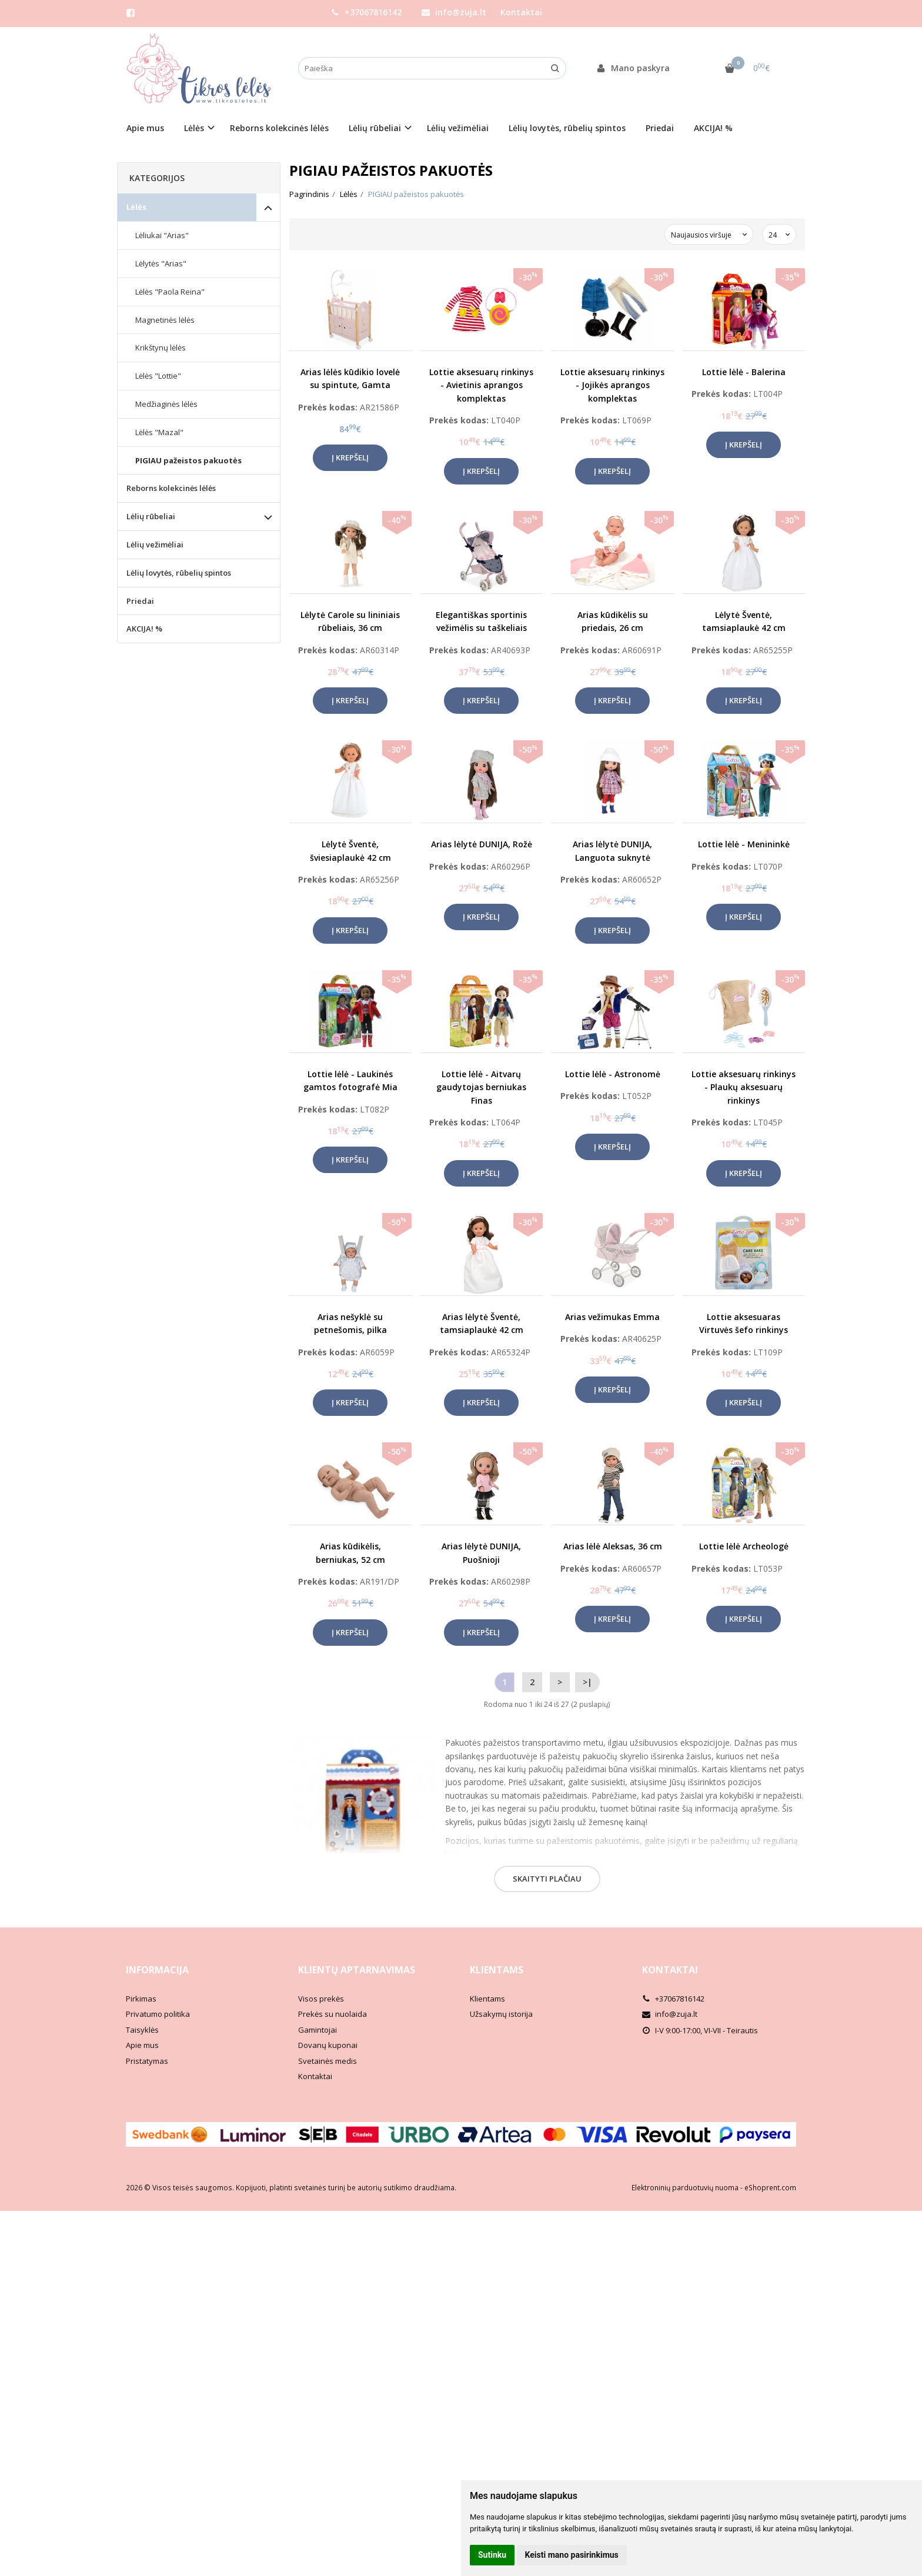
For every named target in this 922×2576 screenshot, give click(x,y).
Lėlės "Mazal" (159, 432)
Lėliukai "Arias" (162, 235)
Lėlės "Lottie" (158, 375)
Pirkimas (141, 1998)
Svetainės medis (327, 2061)
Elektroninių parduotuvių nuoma (685, 2188)
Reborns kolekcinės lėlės (279, 127)
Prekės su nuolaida (332, 2014)
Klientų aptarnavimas (356, 1969)
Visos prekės (321, 1998)
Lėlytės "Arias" (160, 263)
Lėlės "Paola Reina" (170, 291)
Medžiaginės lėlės (166, 404)
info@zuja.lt (454, 12)
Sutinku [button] (492, 2555)
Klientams (496, 1969)
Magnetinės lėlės (165, 320)
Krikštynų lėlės (160, 347)
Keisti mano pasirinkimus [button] (572, 2555)
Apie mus (145, 127)
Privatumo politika (158, 2014)
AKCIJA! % (713, 127)
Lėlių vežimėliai (458, 127)
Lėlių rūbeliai (150, 516)
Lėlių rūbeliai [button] (375, 127)
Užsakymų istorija (501, 2014)
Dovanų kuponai (328, 2045)
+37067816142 (366, 12)
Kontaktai (521, 12)
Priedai (660, 127)
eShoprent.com (770, 2188)
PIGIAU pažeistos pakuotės (188, 460)
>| (587, 1682)
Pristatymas (147, 2061)
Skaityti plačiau (547, 1878)
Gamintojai (317, 2029)
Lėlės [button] (194, 127)
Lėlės (136, 207)
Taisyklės (142, 2029)
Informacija (157, 1969)
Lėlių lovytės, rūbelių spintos (567, 127)
